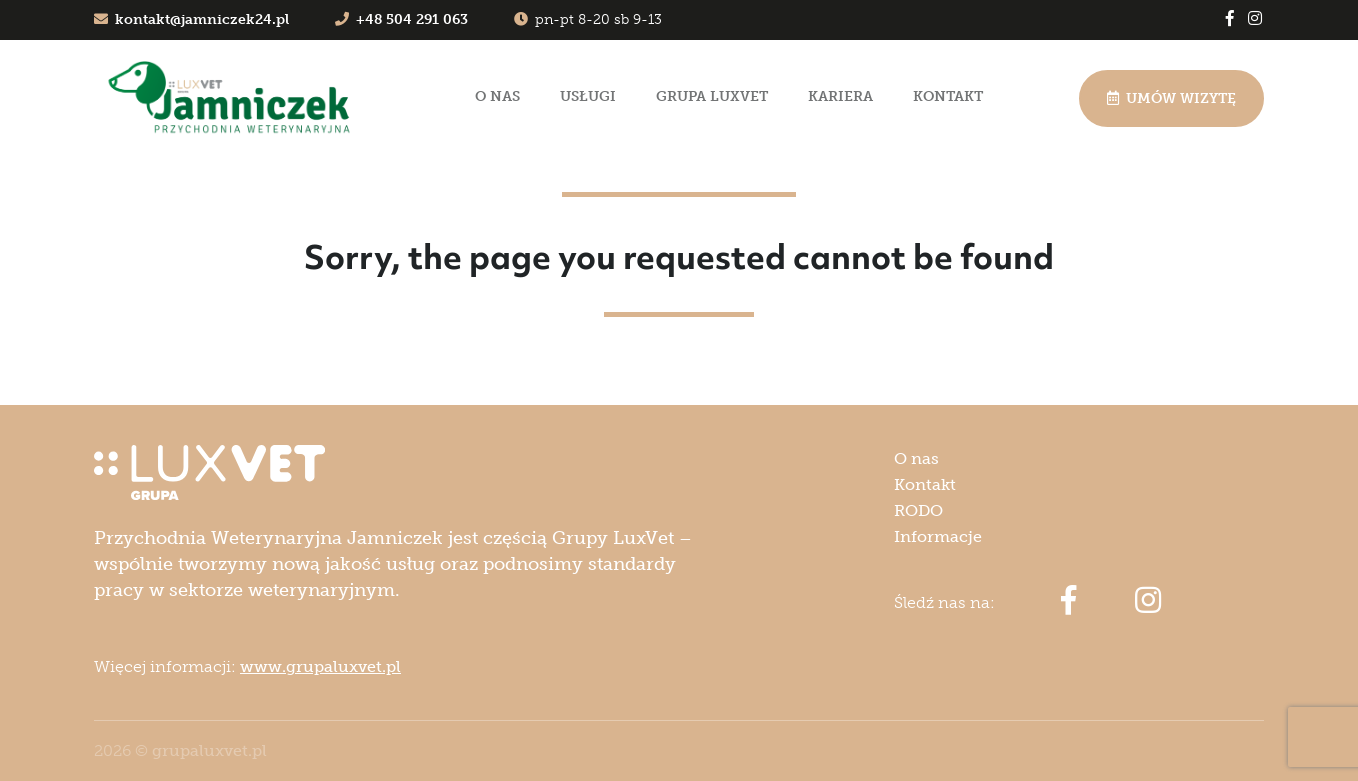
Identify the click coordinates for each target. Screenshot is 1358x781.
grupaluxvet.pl (209, 750)
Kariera (840, 96)
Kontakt (948, 96)
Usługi (588, 96)
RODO (918, 510)
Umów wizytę (1171, 98)
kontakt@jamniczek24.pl (191, 19)
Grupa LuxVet (712, 96)
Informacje (938, 536)
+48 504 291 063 (401, 19)
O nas (497, 96)
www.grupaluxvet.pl (320, 666)
